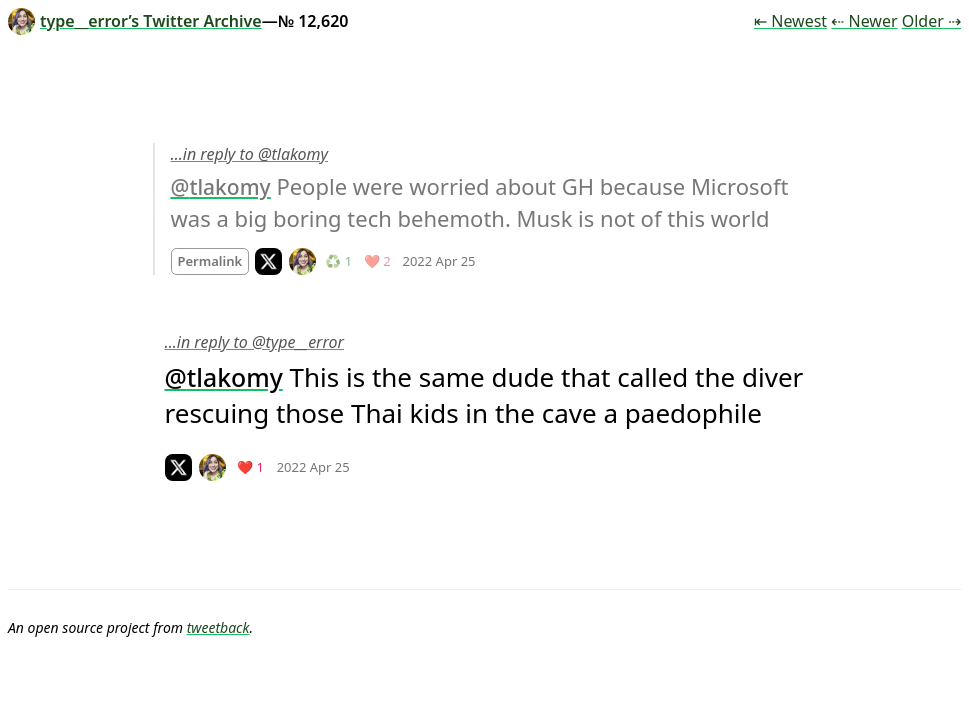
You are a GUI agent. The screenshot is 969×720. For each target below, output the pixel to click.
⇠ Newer (864, 21)
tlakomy (229, 187)
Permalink (210, 261)
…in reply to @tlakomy (250, 154)
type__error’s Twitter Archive (135, 21)
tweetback (218, 627)
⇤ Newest (790, 21)
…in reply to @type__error (254, 342)
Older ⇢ (931, 21)
